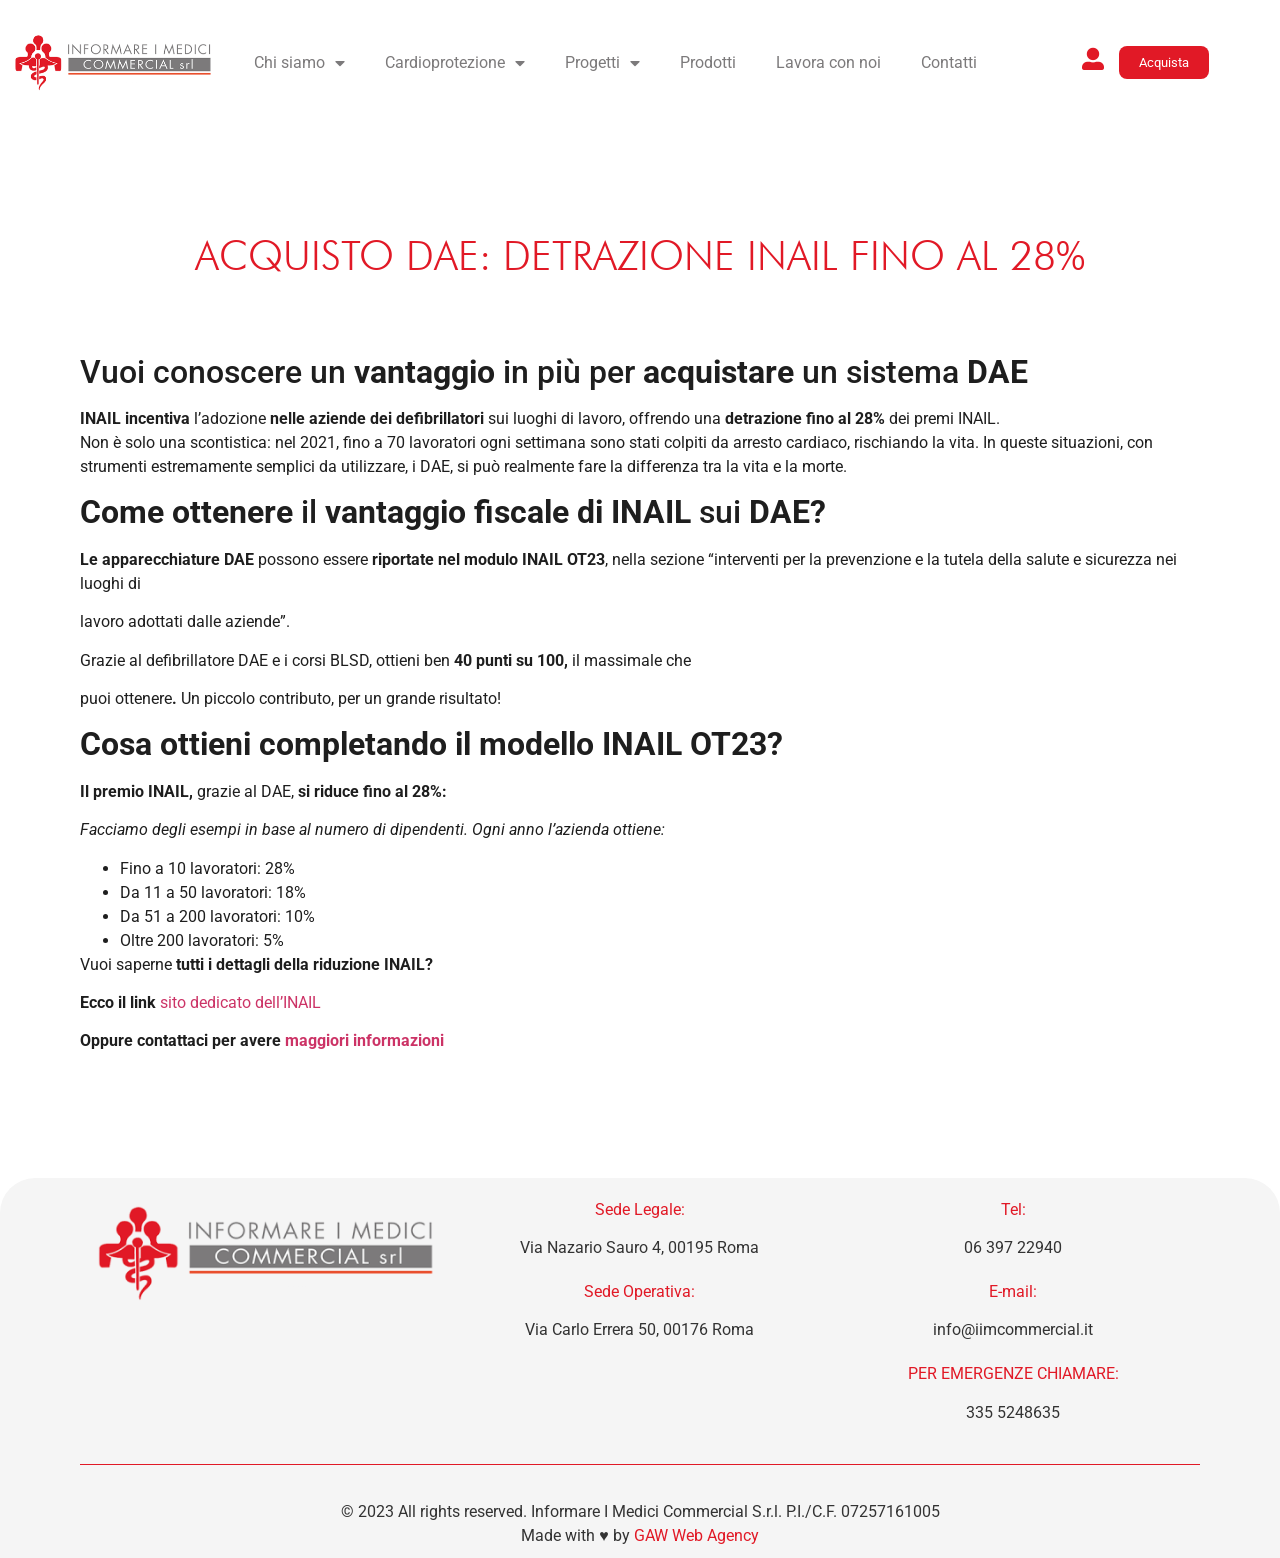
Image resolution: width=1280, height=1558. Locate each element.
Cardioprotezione (455, 63)
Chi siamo (299, 63)
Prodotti (708, 62)
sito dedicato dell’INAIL (240, 1002)
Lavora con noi (828, 62)
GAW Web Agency (696, 1535)
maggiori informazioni (364, 1040)
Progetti (602, 63)
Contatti (949, 62)
